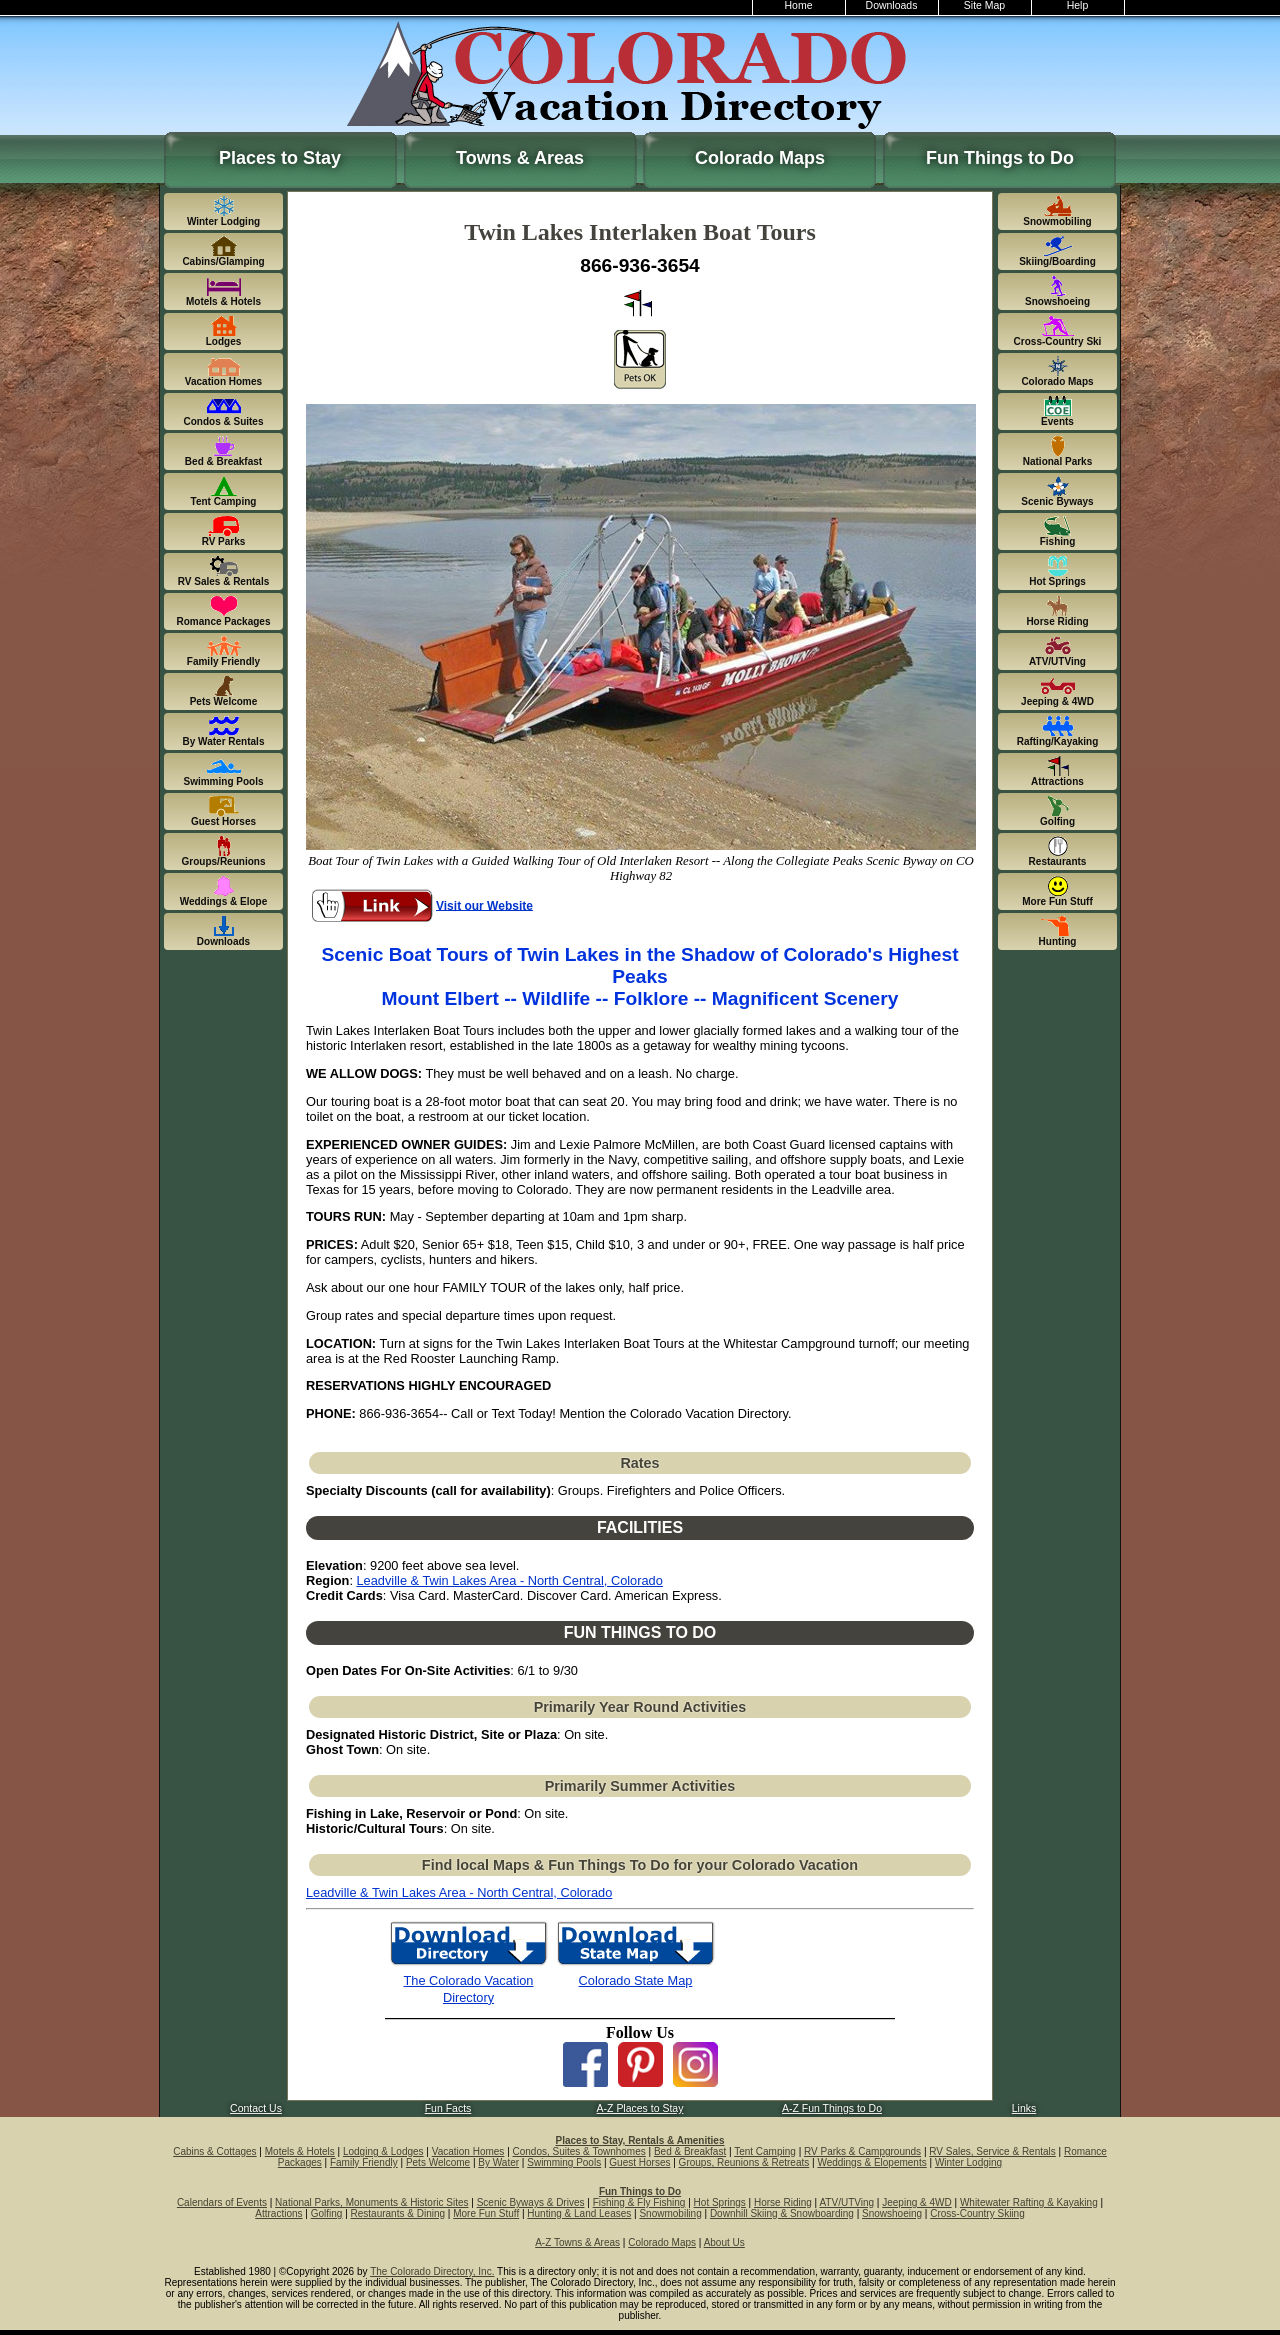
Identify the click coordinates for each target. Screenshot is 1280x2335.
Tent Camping (765, 2151)
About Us (724, 2242)
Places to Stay (280, 158)
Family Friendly (364, 2162)
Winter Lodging (968, 2162)
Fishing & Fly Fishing (639, 2202)
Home (799, 5)
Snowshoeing (892, 2213)
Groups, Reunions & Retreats (744, 2162)
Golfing (327, 2213)
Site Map (984, 5)
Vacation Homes (468, 2151)
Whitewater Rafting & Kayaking (1029, 2202)
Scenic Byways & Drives (531, 2202)
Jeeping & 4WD (916, 2202)
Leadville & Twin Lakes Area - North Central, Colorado (510, 1580)
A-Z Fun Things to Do (832, 2108)
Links (1024, 2108)
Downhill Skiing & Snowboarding (782, 2213)
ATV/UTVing (846, 2202)
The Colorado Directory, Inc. (432, 2271)
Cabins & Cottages (214, 2151)
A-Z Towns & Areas (577, 2242)
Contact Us (256, 2108)
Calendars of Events (222, 2202)
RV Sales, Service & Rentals (992, 2151)
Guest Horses (639, 2162)
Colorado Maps (760, 158)
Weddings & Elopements (871, 2162)
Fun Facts (448, 2108)
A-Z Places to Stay (640, 2108)
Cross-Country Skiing (977, 2213)
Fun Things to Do (1000, 158)
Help (1078, 5)
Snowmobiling (670, 2213)
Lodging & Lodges (383, 2151)
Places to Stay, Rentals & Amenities (640, 2140)
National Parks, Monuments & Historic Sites (371, 2202)
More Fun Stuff (486, 2213)
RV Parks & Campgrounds (862, 2151)
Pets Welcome (438, 2162)
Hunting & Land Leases (579, 2213)
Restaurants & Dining (398, 2213)
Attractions (278, 2213)
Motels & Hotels (300, 2151)
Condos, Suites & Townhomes (579, 2151)
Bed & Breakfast (690, 2151)
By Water (498, 2162)
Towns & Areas (520, 158)
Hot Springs (720, 2202)
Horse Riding (783, 2202)
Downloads (892, 5)
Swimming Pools (564, 2162)
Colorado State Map (636, 1980)
